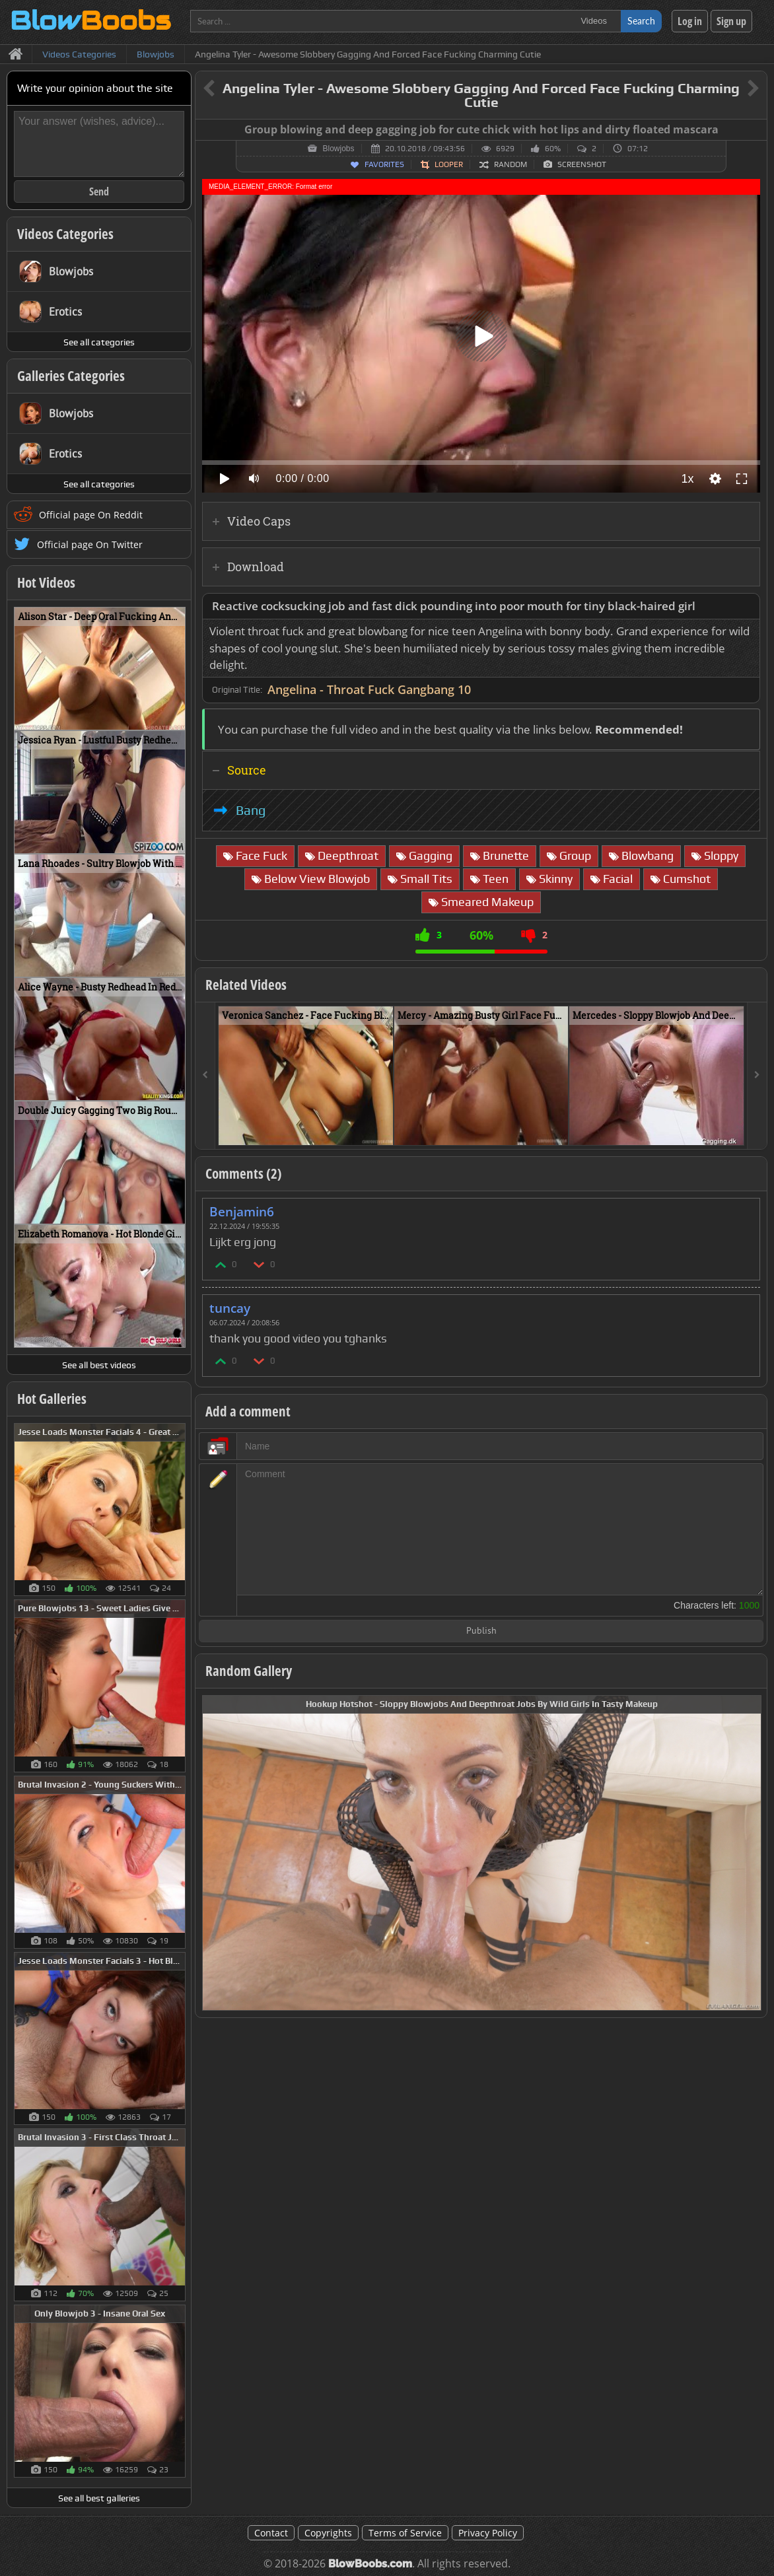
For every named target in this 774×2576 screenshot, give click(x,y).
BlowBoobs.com (370, 2564)
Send (99, 191)
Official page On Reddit (91, 514)
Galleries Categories (71, 375)
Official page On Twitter (90, 544)
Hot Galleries (52, 1398)
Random (510, 164)
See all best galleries (99, 2498)
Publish (481, 1631)
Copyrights (328, 2532)
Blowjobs (338, 148)
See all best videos (99, 1365)
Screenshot (581, 164)
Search (641, 20)
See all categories (99, 342)
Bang (250, 810)
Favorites (384, 164)
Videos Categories (65, 234)
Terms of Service (405, 2532)
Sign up (731, 21)
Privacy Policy (487, 2532)
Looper (449, 164)
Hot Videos (46, 582)
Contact (271, 2532)
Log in (690, 21)
